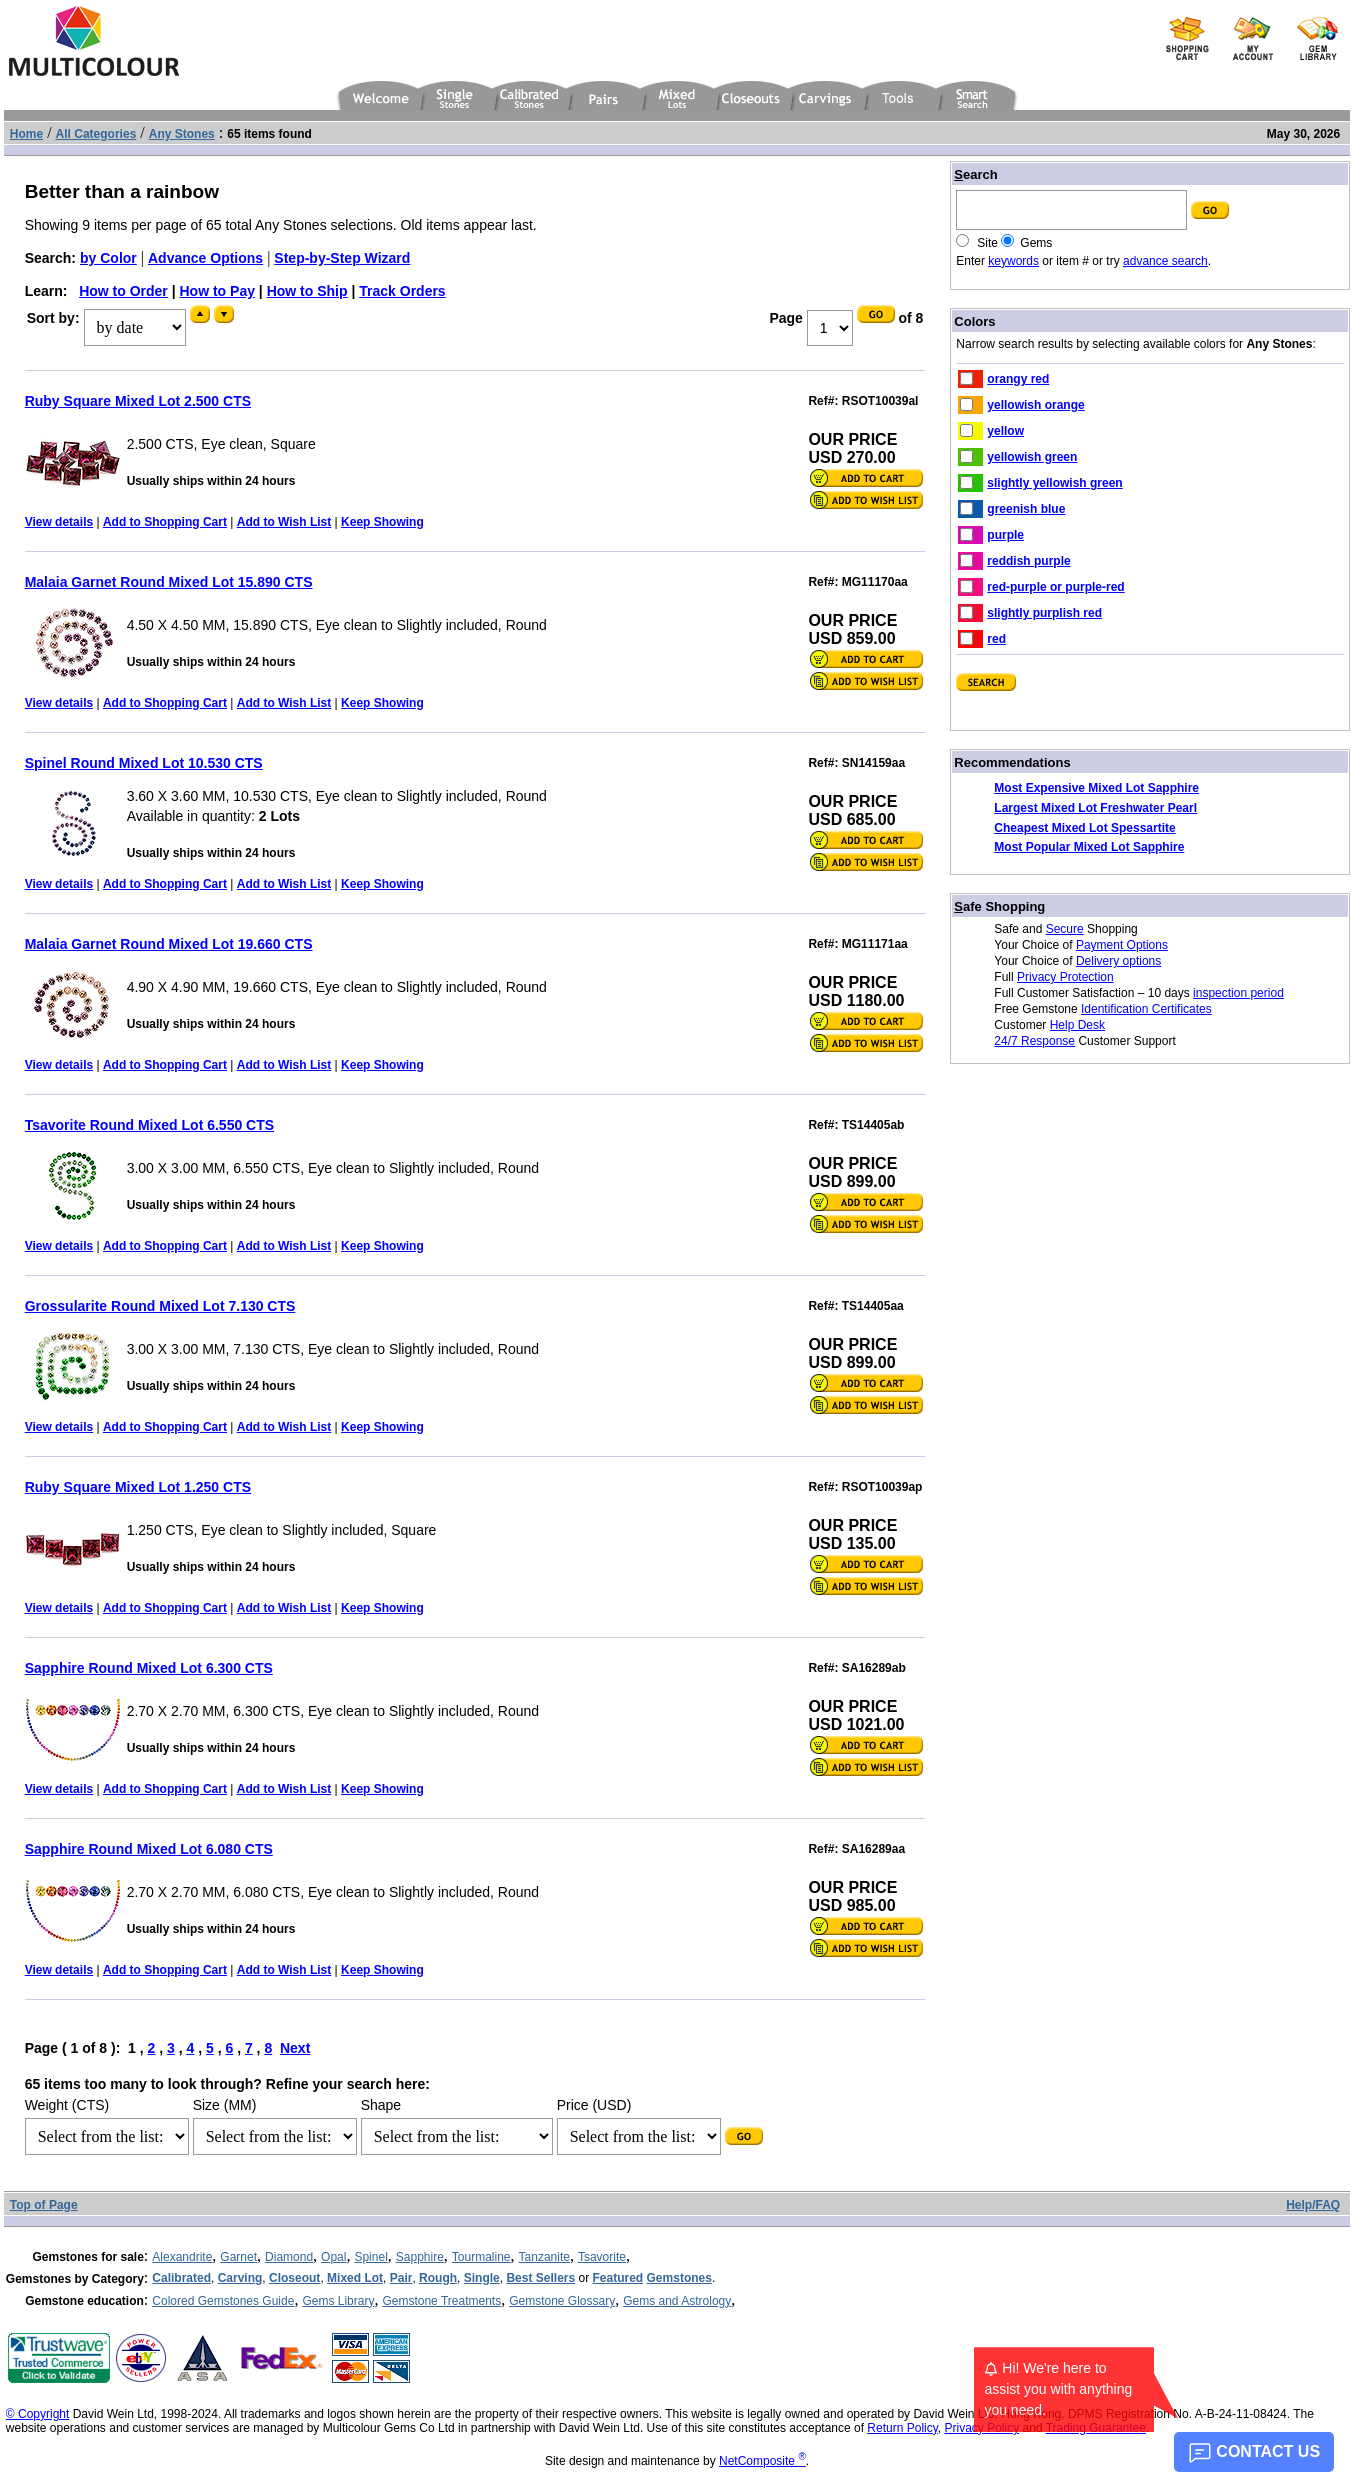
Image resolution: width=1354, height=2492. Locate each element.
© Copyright (38, 2414)
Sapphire (420, 2257)
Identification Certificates (1146, 1009)
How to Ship (307, 291)
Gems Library (338, 2301)
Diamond (289, 2257)
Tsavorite (602, 2257)
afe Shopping (999, 906)
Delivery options (1118, 961)
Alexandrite (182, 2257)
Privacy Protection (1065, 977)
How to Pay (217, 291)
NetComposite (762, 2461)
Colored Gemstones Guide (223, 2301)
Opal (333, 2257)
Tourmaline (481, 2257)
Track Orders (402, 291)
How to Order (123, 291)
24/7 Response (1034, 1041)
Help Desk (1077, 1025)
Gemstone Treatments (441, 2301)
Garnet (238, 2257)
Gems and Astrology (677, 2301)
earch (975, 174)
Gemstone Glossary (562, 2301)
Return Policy (902, 2428)
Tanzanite (544, 2257)
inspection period (1238, 993)
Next (295, 2048)
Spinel (370, 2257)
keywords (1013, 261)
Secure (1065, 929)
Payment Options (1122, 945)
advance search (1165, 261)
